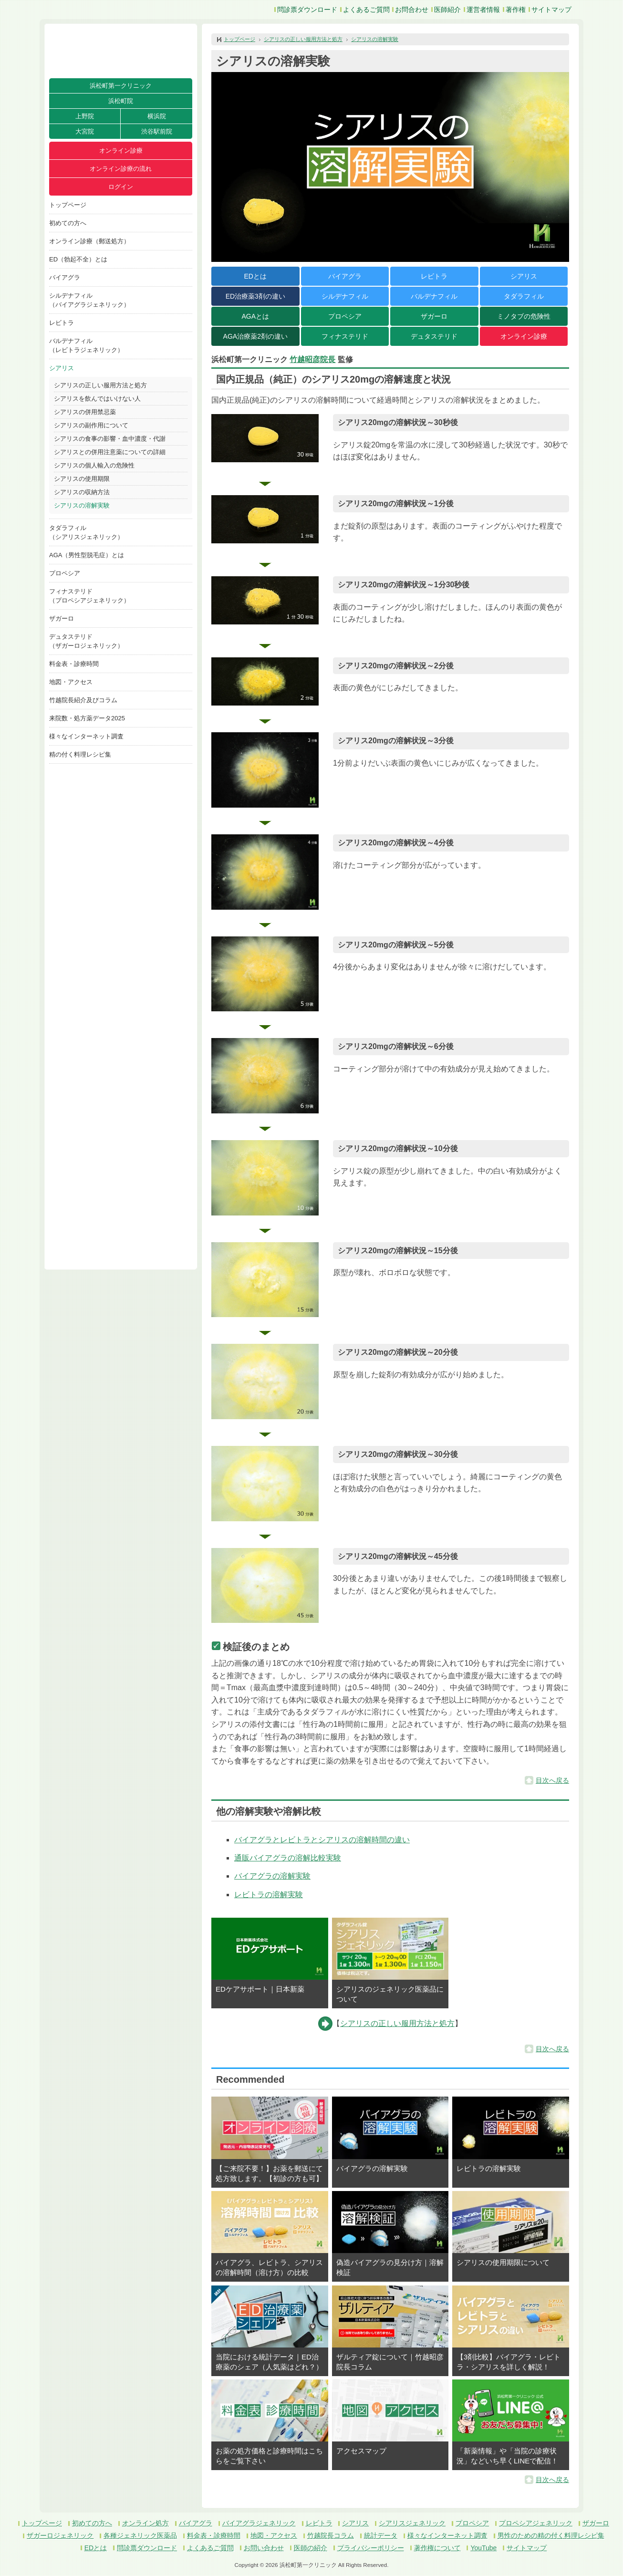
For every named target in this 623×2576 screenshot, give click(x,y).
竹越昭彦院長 (312, 359)
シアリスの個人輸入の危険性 (94, 465)
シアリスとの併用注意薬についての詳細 (110, 452)
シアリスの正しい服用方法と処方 (100, 385)
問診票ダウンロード (307, 9)
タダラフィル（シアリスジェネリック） (86, 532)
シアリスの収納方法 (82, 492)
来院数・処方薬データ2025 (87, 718)
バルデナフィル (434, 296)
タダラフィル (524, 296)
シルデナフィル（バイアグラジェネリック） (89, 300)
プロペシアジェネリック (535, 2523)
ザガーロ (61, 618)
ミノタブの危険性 (523, 316)
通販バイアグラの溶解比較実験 (287, 1858)
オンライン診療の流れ (121, 168)
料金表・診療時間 (74, 663)
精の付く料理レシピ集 (80, 754)
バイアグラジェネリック (259, 2523)
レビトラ (61, 322)
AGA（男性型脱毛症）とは (86, 555)
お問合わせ (411, 9)
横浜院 (156, 116)
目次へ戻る (552, 1780)
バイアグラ (64, 277)
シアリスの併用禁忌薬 (85, 411)
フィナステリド (345, 336)
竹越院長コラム (330, 2535)
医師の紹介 (310, 2548)
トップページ (67, 204)
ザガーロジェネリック (60, 2535)
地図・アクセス (71, 682)
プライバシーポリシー (370, 2548)
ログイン (120, 186)
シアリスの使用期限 (82, 478)
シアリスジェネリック (412, 2523)
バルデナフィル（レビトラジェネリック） (86, 345)
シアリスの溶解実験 (82, 505)
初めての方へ (67, 223)
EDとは (255, 276)
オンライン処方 (145, 2523)
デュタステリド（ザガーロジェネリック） (86, 641)
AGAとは (255, 316)
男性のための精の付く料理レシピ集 (551, 2535)
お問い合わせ (264, 2548)
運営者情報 (483, 9)
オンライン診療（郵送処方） (89, 241)
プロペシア (64, 573)
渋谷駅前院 (156, 131)
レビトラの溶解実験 (268, 1894)
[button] (265, 438)
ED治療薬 (255, 296)
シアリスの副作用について (91, 425)
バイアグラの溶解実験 (272, 1876)
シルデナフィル (345, 296)
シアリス (61, 368)
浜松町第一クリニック (121, 85)
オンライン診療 (121, 150)
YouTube (483, 2548)
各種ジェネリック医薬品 (140, 2535)
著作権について (437, 2548)
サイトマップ (551, 9)
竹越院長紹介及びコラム (83, 700)
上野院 (84, 116)
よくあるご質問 (366, 9)
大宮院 (84, 131)
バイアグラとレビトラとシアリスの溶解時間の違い (322, 1840)
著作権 (516, 9)
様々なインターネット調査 (86, 736)
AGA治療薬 (255, 336)
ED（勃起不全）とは (78, 259)
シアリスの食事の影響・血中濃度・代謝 (110, 438)
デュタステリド (434, 336)
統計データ (380, 2535)
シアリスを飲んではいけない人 (97, 398)
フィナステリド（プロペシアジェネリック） (89, 596)
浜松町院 (120, 100)
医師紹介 (447, 9)
